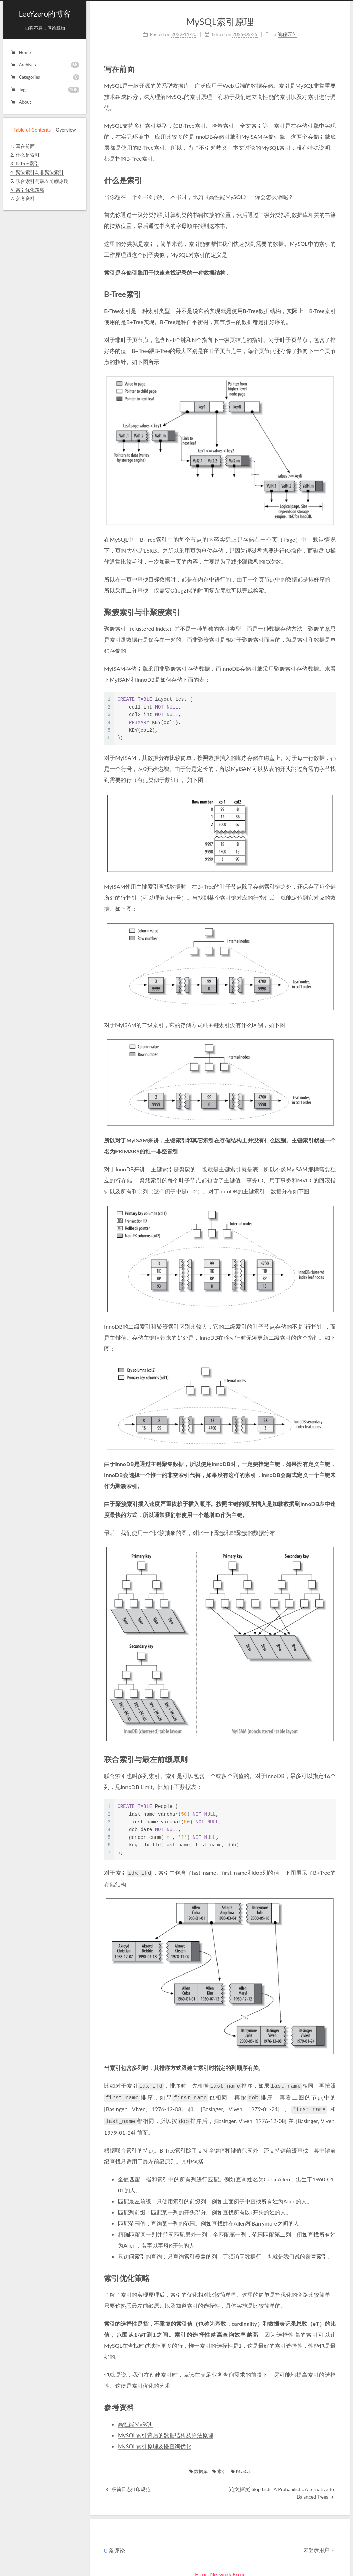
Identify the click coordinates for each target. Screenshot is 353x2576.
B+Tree (134, 321)
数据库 (198, 2468)
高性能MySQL (135, 2420)
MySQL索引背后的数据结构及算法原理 (165, 2431)
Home (20, 52)
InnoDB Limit (136, 1786)
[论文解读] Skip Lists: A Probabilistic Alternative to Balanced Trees (281, 2489)
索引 (219, 2468)
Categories (44, 77)
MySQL (113, 85)
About (20, 102)
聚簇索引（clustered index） (139, 628)
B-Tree (251, 310)
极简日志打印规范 (128, 2486)
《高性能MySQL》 (226, 196)
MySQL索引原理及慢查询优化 (154, 2442)
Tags (44, 90)
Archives (44, 65)
